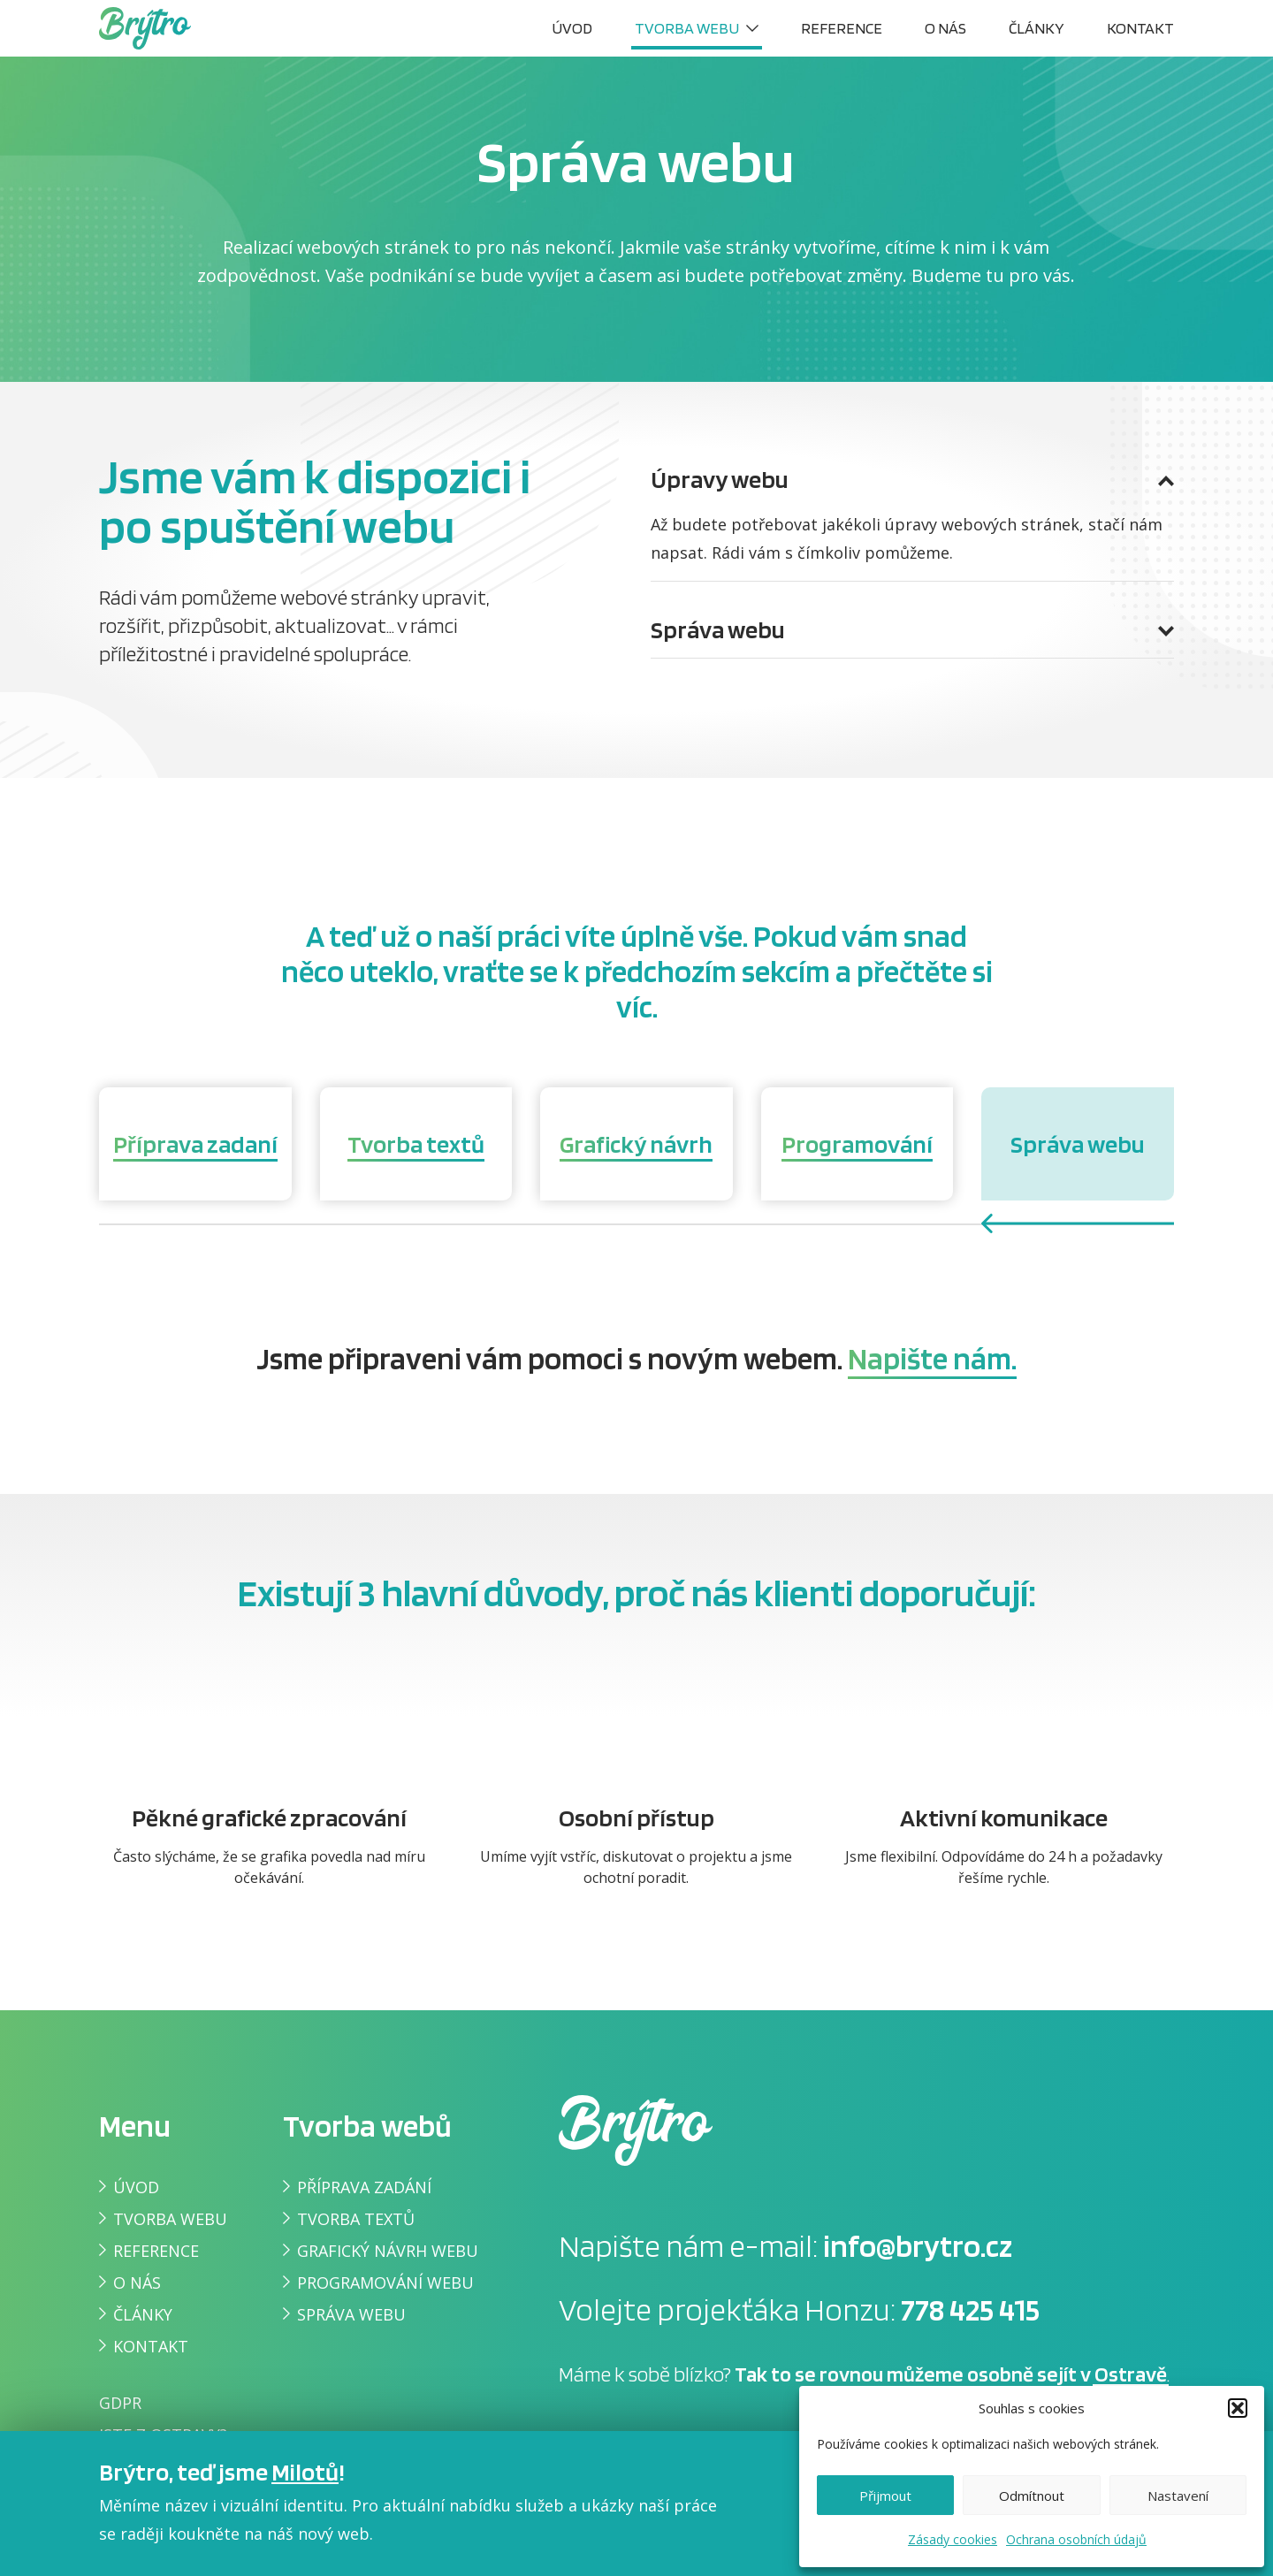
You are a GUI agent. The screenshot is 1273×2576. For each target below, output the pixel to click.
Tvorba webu (687, 28)
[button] (1237, 2408)
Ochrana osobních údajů (1076, 2539)
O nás (945, 28)
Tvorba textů (356, 2218)
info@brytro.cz (917, 2245)
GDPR (120, 2402)
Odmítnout (1031, 2495)
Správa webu (351, 2314)
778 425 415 (970, 2309)
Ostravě (1130, 2374)
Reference (841, 28)
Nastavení (1177, 2495)
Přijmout (885, 2495)
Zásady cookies (952, 2539)
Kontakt (1140, 28)
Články (1036, 28)
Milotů (305, 2472)
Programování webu (385, 2282)
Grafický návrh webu (387, 2250)
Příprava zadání (364, 2187)
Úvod (572, 28)
